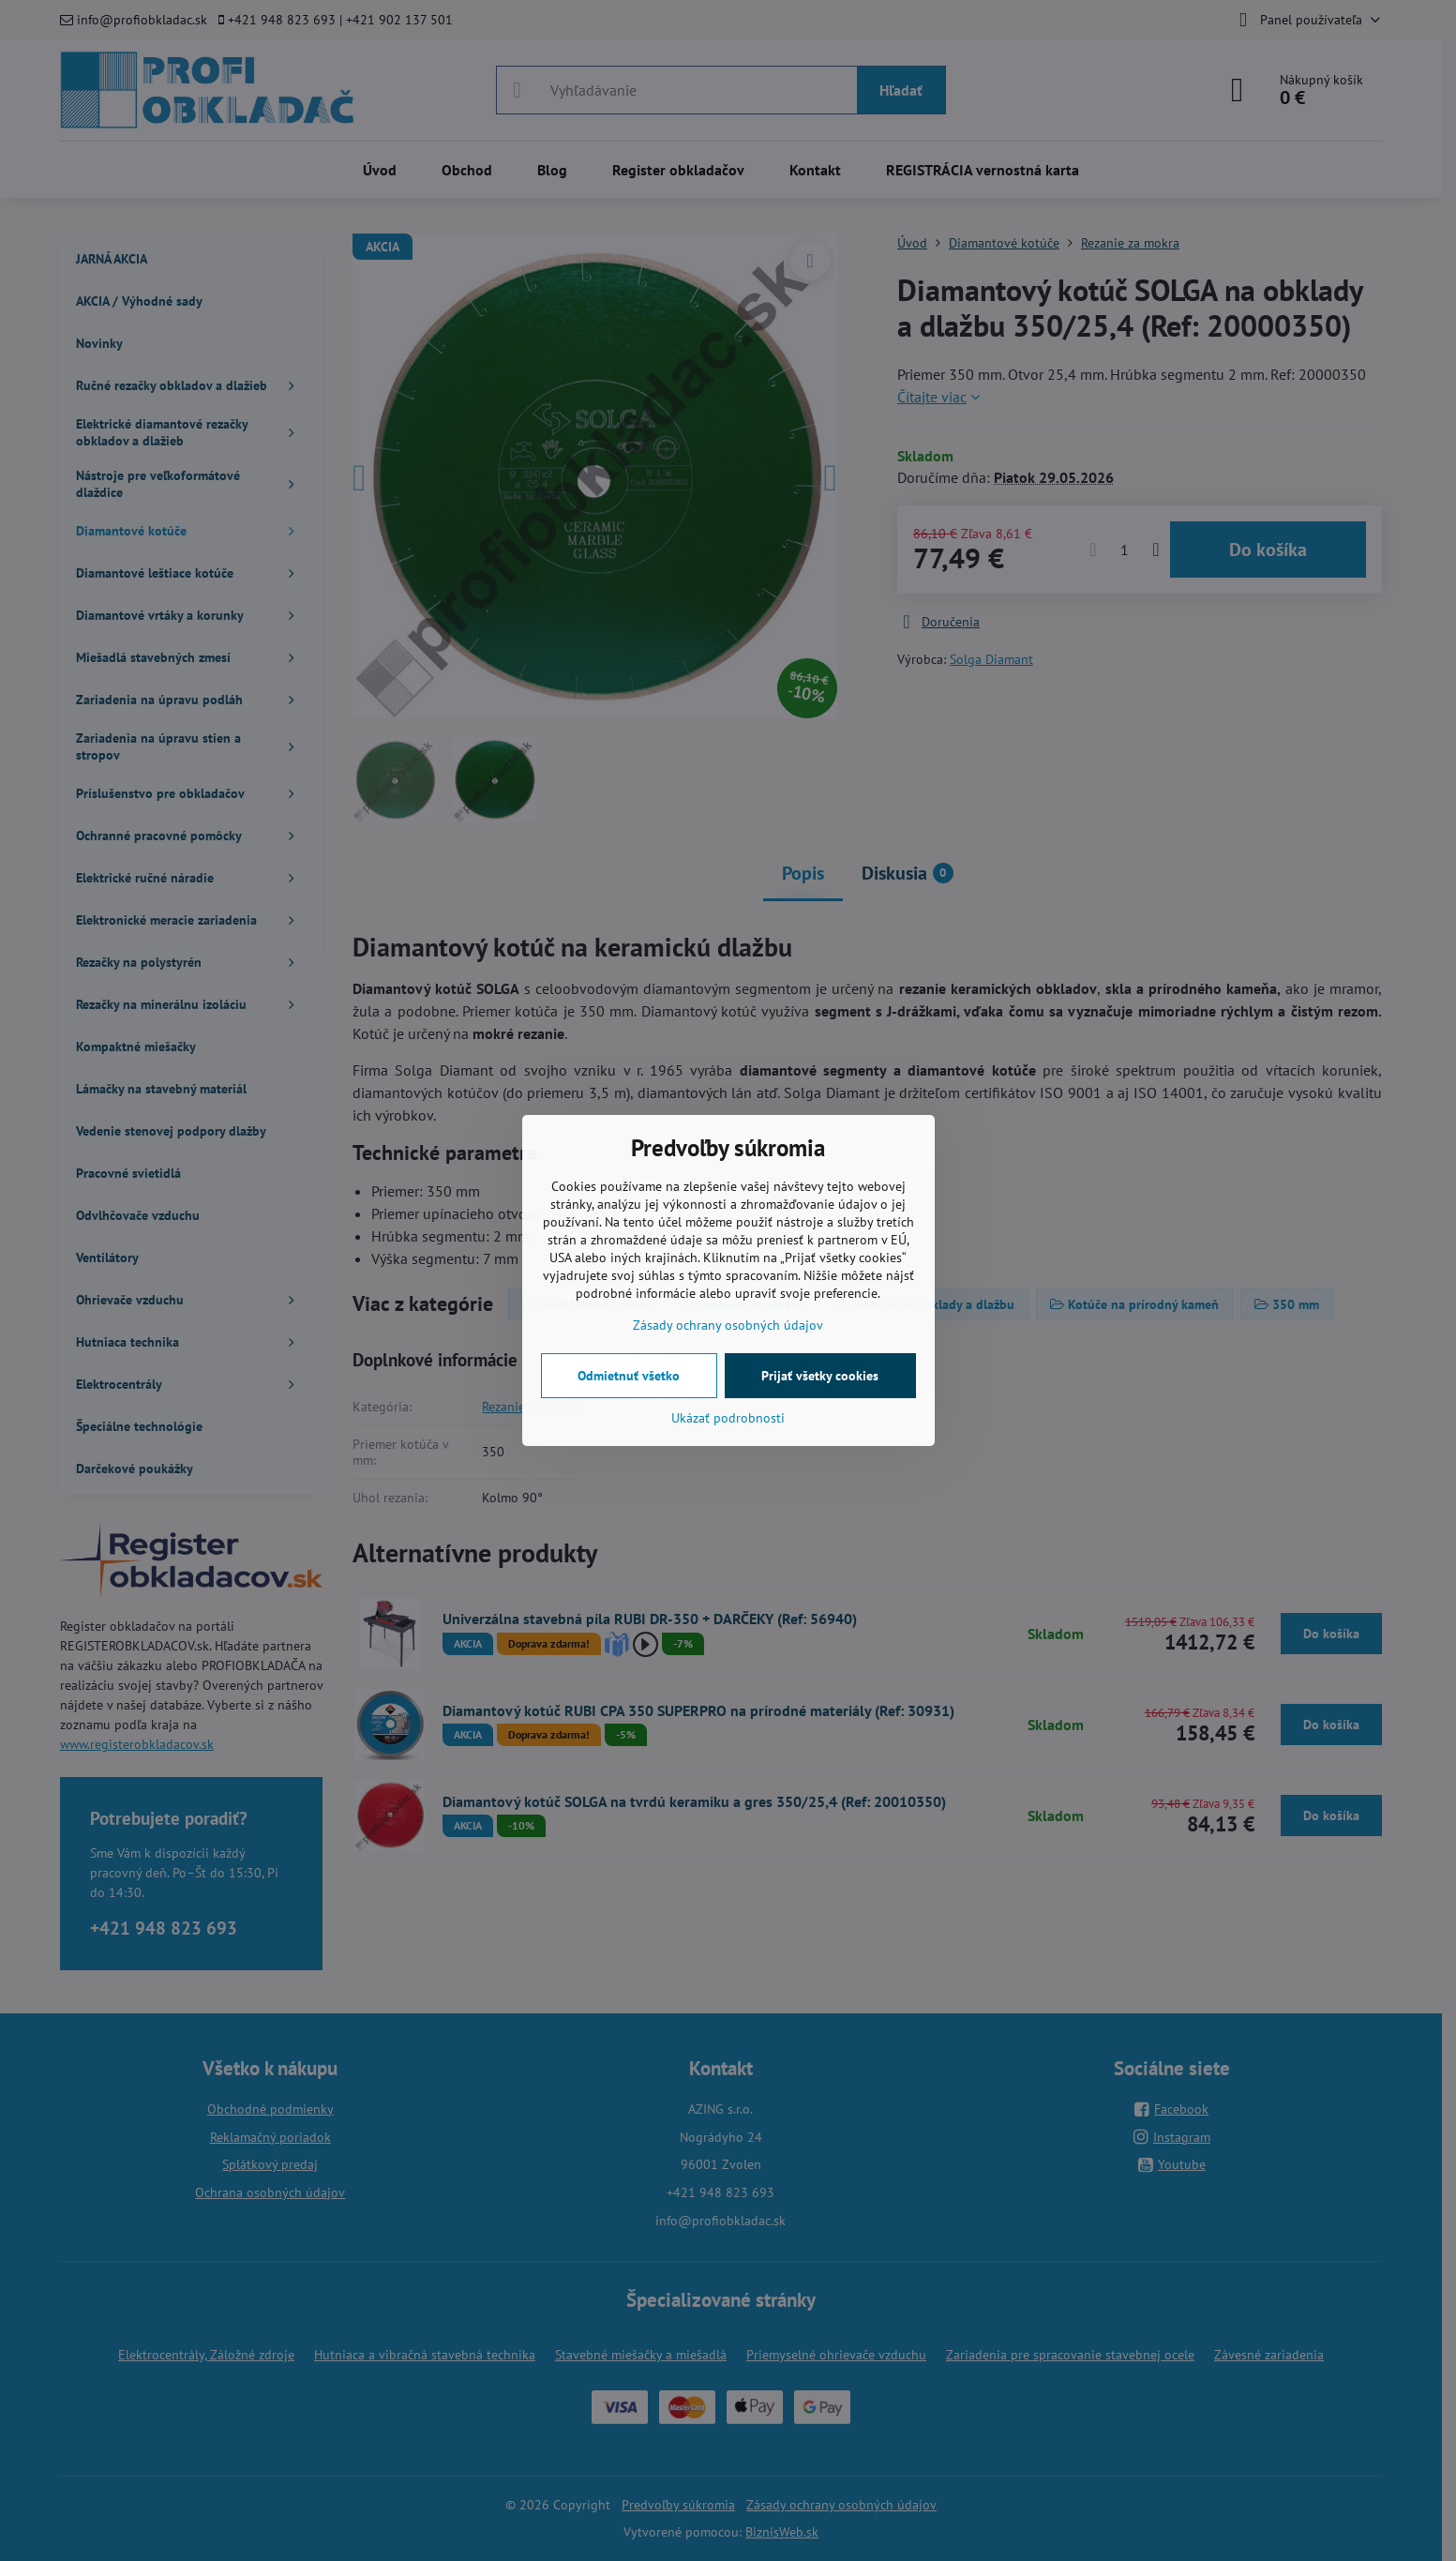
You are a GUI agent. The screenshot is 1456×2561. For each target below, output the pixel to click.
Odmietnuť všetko (629, 1375)
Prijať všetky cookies (819, 1375)
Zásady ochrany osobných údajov (728, 1325)
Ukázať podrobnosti (728, 1417)
